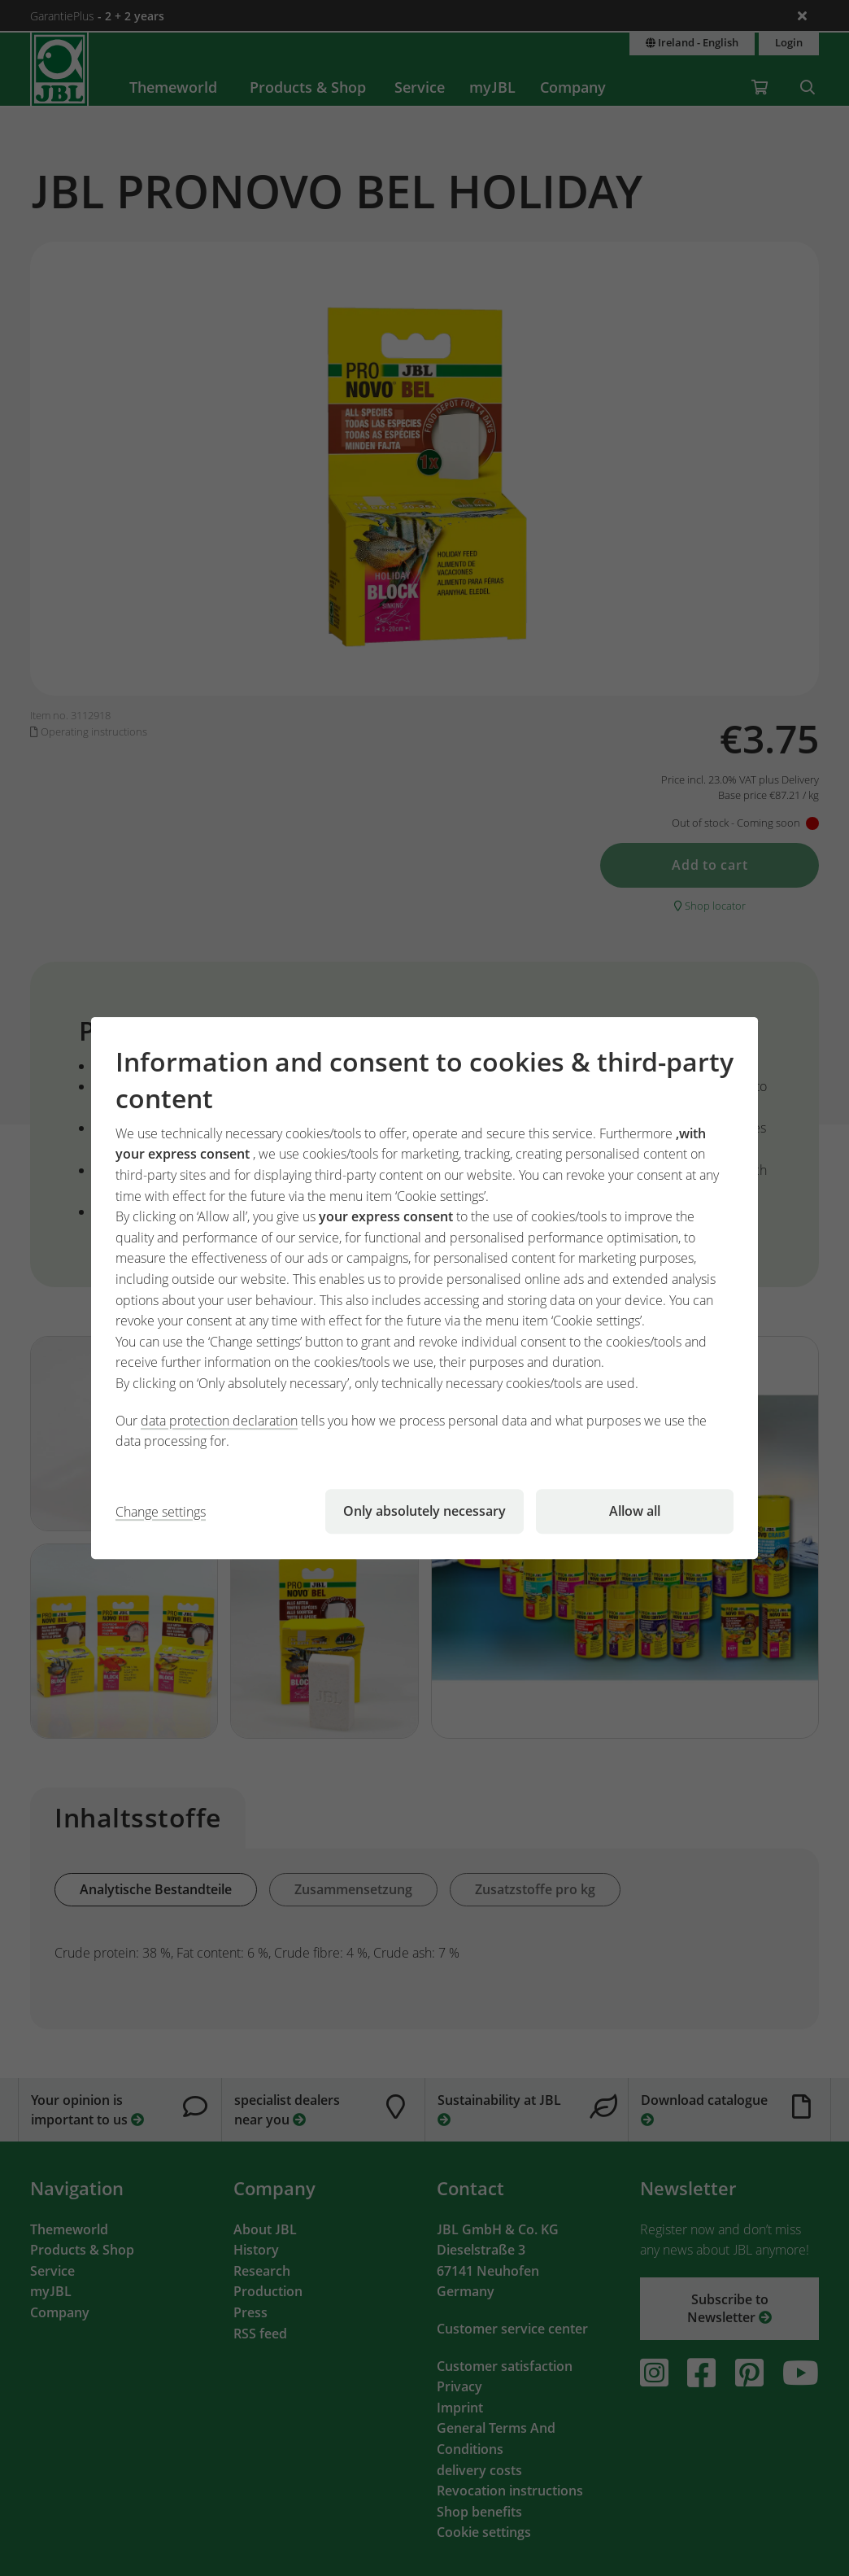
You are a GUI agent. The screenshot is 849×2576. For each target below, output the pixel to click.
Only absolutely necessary (424, 1511)
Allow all (634, 1511)
